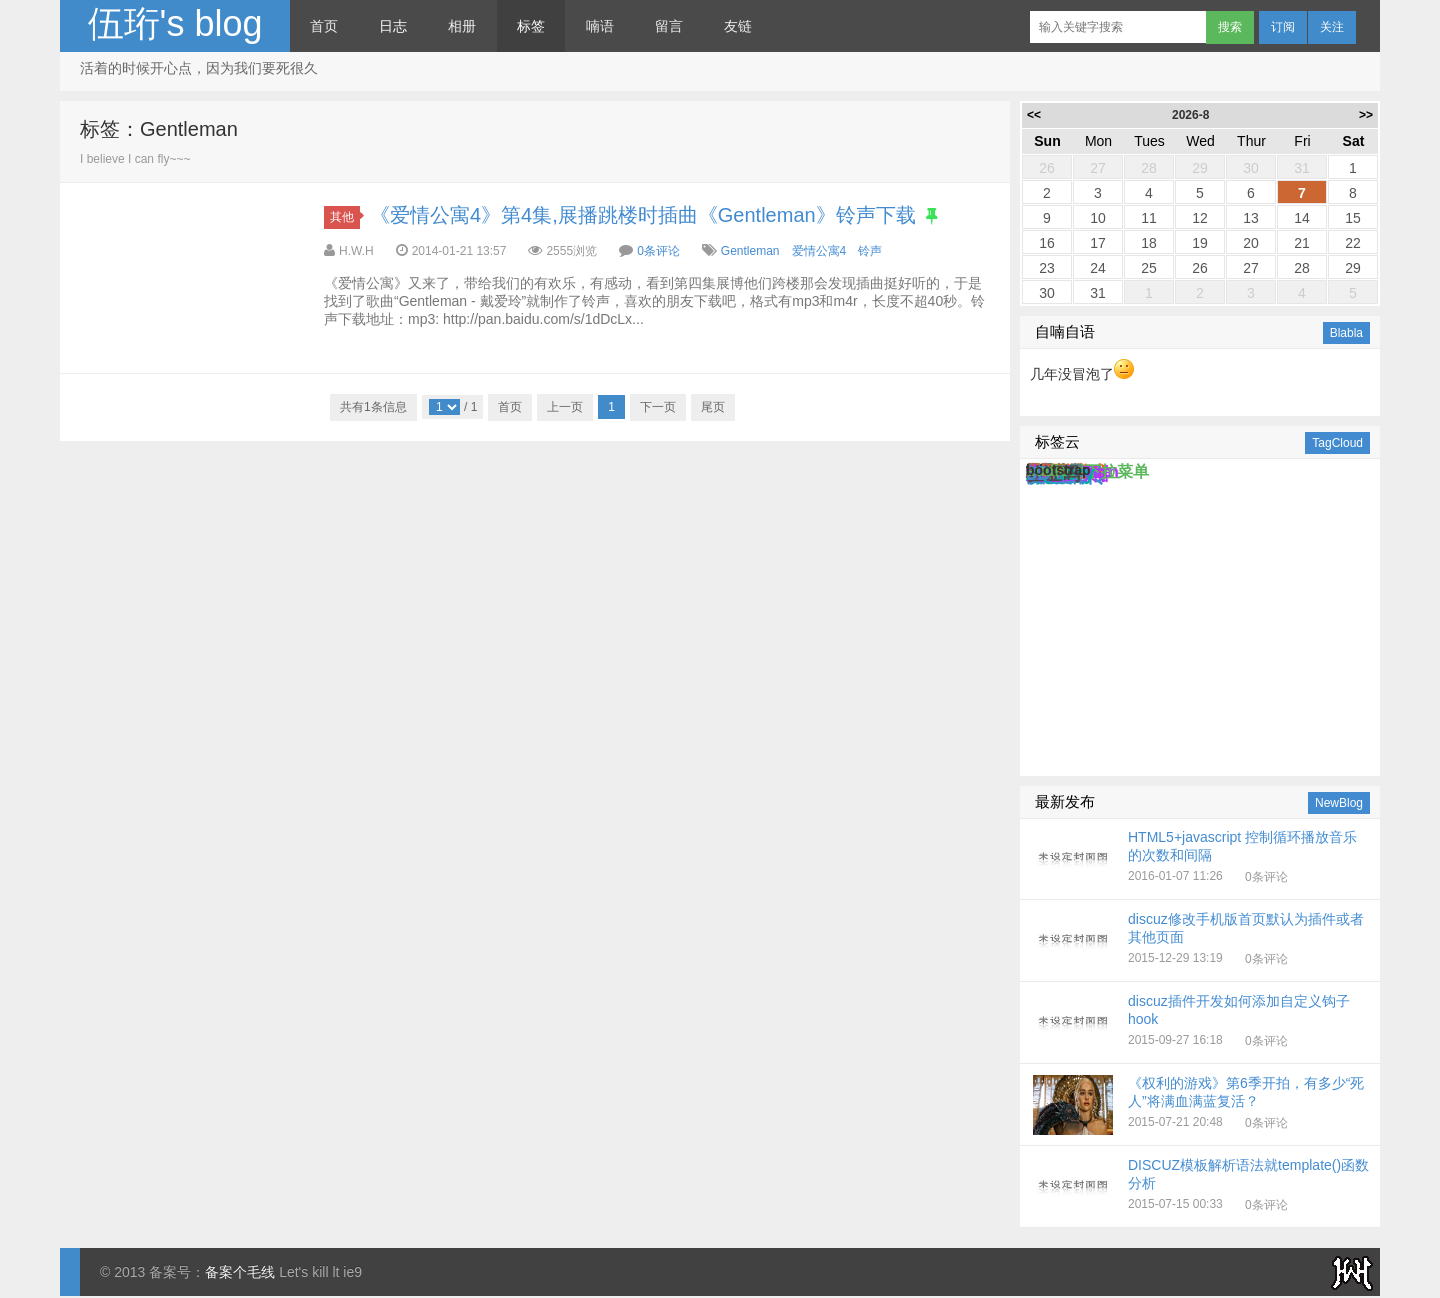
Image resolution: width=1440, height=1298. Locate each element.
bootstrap (1058, 470)
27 (1098, 168)
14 (1302, 218)
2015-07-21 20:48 (1201, 1105)
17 (1098, 243)
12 (1200, 218)
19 (1200, 243)
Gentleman (750, 251)
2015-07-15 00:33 (1201, 1187)
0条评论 (658, 251)
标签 (531, 26)
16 (1047, 243)
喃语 (600, 26)
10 (1098, 218)
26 (1047, 168)
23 (1047, 268)
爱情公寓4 (819, 251)
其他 (345, 217)
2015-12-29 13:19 (1201, 941)
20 (1251, 243)
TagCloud (1337, 443)
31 (1302, 168)
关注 (1332, 27)
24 (1098, 268)
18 (1149, 243)
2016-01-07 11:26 (1201, 859)
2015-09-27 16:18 (1201, 1023)
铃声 (870, 251)
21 (1302, 243)
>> (1366, 115)
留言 (669, 26)
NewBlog (1339, 803)
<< (1034, 115)
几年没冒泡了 (1082, 374)
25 (1149, 268)
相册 (462, 26)
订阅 (1283, 27)
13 (1251, 218)
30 (1251, 168)
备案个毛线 (240, 1272)
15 (1353, 218)
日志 (393, 26)
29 (1200, 168)
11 (1149, 218)
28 (1149, 168)
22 (1353, 243)
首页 (324, 26)
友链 (738, 26)
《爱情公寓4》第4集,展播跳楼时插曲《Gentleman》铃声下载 (643, 215)
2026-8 (1190, 115)
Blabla (1346, 333)
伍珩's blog (175, 23)
